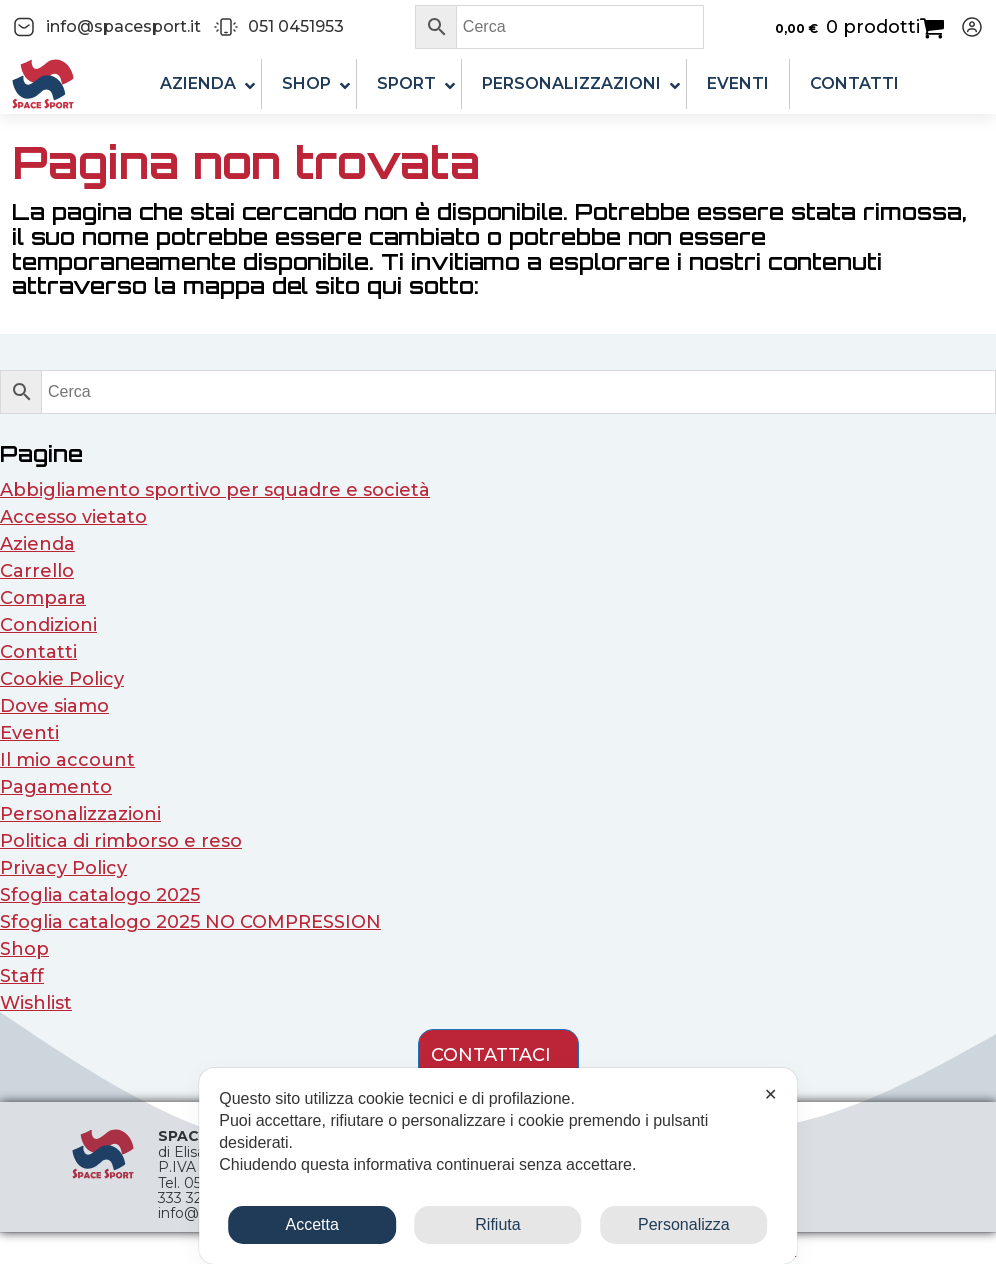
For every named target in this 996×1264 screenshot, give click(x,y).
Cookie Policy (62, 679)
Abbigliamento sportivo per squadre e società (215, 490)
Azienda (37, 544)
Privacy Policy (63, 868)
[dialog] (498, 1166)
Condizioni (48, 625)
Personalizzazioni (80, 814)
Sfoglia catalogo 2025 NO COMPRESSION (190, 922)
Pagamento (56, 787)
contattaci (491, 1055)
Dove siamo (54, 706)
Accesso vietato (73, 517)
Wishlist (36, 1003)
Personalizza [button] (684, 1224)
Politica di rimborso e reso (121, 841)
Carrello (37, 571)
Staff (22, 976)
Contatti (38, 652)
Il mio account (67, 760)
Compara (43, 598)
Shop (24, 949)
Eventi (29, 733)
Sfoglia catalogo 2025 (100, 895)
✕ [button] (770, 1094)
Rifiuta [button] (497, 1224)
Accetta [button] (311, 1224)
